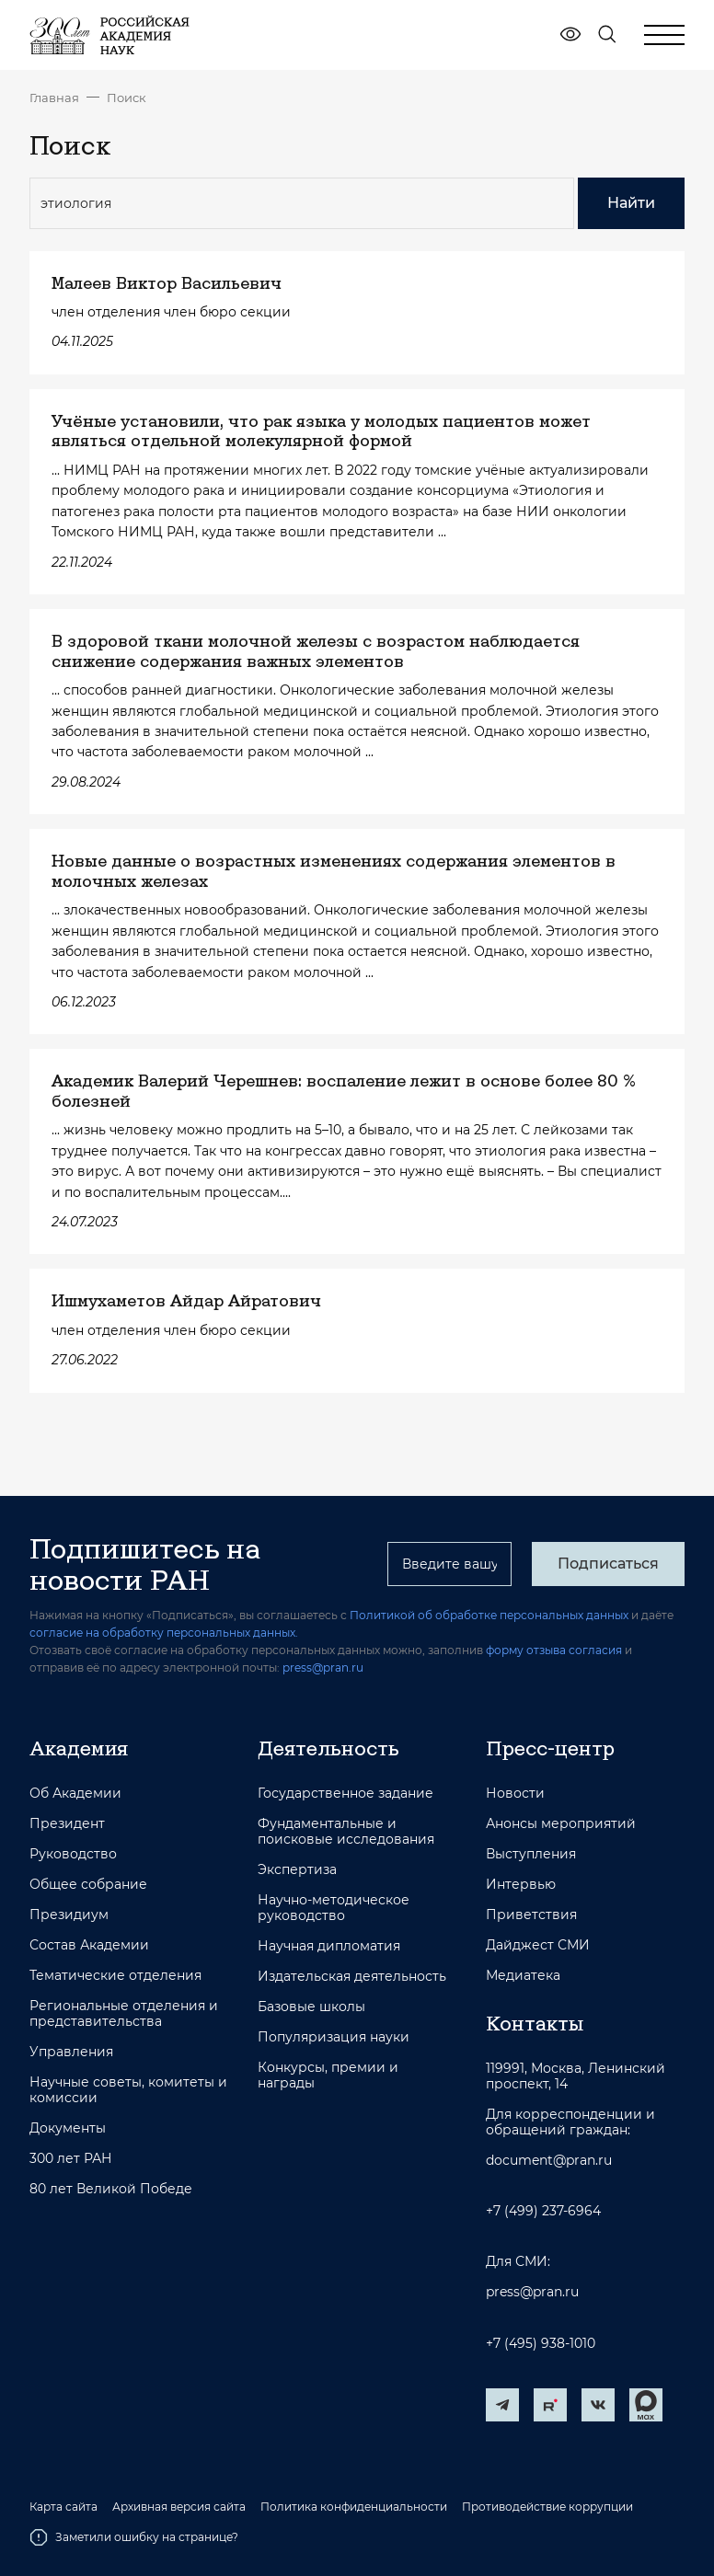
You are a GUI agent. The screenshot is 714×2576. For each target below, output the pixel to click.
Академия (78, 1748)
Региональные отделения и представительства (123, 2014)
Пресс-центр (550, 1748)
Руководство (73, 1854)
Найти (631, 203)
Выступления (531, 1854)
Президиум (69, 1915)
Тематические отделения (115, 1976)
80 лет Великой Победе (110, 2189)
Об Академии (75, 1793)
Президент (67, 1824)
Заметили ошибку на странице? (133, 2537)
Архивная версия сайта (179, 2507)
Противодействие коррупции (547, 2507)
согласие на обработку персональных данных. (163, 1632)
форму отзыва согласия (554, 1650)
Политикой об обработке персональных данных (489, 1615)
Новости (515, 1793)
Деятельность (328, 1748)
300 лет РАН (70, 2159)
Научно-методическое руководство (333, 1908)
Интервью (521, 1884)
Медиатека (523, 1976)
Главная (54, 97)
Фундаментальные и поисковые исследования (346, 1831)
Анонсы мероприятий (561, 1824)
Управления (71, 2052)
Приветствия (531, 1915)
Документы (67, 2128)
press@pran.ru (322, 1667)
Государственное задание (345, 1793)
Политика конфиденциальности (353, 2507)
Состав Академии (89, 1945)
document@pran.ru (549, 2160)
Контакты (534, 2023)
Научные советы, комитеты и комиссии (128, 2090)
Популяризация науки (333, 2037)
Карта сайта (63, 2507)
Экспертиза (297, 1870)
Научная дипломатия (329, 1946)
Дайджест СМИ (538, 1945)
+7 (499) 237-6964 (543, 2211)
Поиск (126, 97)
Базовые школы (311, 2007)
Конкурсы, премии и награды (328, 2075)
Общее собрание (88, 1884)
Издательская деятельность (352, 1976)
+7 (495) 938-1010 (540, 2344)
